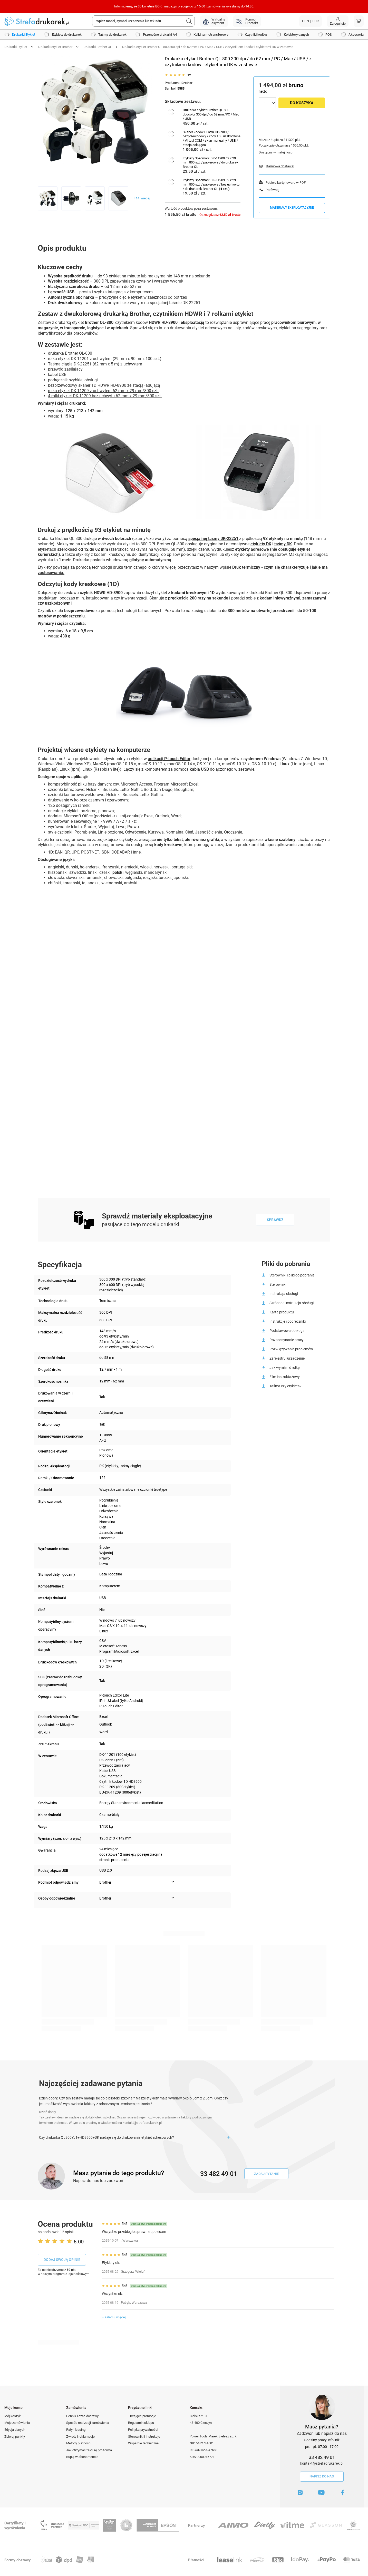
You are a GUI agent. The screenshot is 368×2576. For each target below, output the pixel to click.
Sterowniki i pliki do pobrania (292, 1275)
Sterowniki (277, 1284)
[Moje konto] (337, 21)
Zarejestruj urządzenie (287, 1358)
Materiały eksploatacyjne (292, 207)
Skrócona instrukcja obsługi (291, 1303)
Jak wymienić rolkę (284, 1368)
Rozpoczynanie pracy (286, 1340)
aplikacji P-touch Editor (169, 758)
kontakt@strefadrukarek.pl (321, 2463)
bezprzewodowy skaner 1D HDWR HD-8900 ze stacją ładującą (104, 385)
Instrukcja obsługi (283, 1294)
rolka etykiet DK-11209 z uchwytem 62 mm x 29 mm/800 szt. (103, 390)
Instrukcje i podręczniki (287, 1321)
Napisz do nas (321, 2476)
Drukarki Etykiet (15, 47)
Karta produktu (281, 1312)
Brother (186, 83)
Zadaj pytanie (266, 2174)
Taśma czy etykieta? (285, 1386)
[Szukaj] (189, 21)
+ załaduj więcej (113, 2317)
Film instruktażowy (284, 1377)
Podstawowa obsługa (287, 1331)
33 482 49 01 (322, 2457)
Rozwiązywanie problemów (291, 1349)
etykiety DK (260, 543)
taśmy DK (283, 543)
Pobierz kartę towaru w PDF (286, 183)
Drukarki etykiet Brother (55, 47)
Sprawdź (275, 1220)
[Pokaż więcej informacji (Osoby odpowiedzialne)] (173, 1898)
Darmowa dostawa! (280, 166)
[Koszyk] (359, 21)
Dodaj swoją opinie (62, 2260)
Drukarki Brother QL (97, 47)
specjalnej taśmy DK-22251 (213, 538)
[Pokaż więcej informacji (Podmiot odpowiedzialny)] (173, 1882)
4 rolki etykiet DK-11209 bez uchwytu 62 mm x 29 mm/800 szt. (105, 395)
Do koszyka (301, 103)
